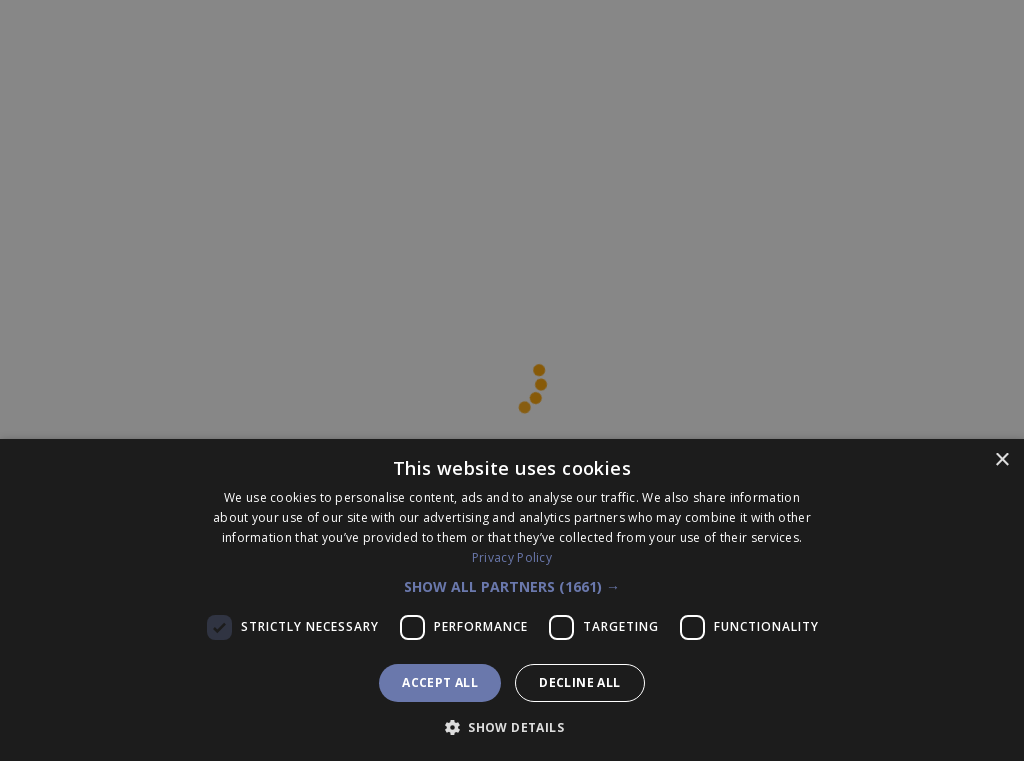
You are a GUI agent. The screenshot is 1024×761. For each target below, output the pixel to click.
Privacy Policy (512, 557)
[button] (512, 586)
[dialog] (512, 600)
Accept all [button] (440, 682)
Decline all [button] (579, 682)
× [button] (1001, 460)
